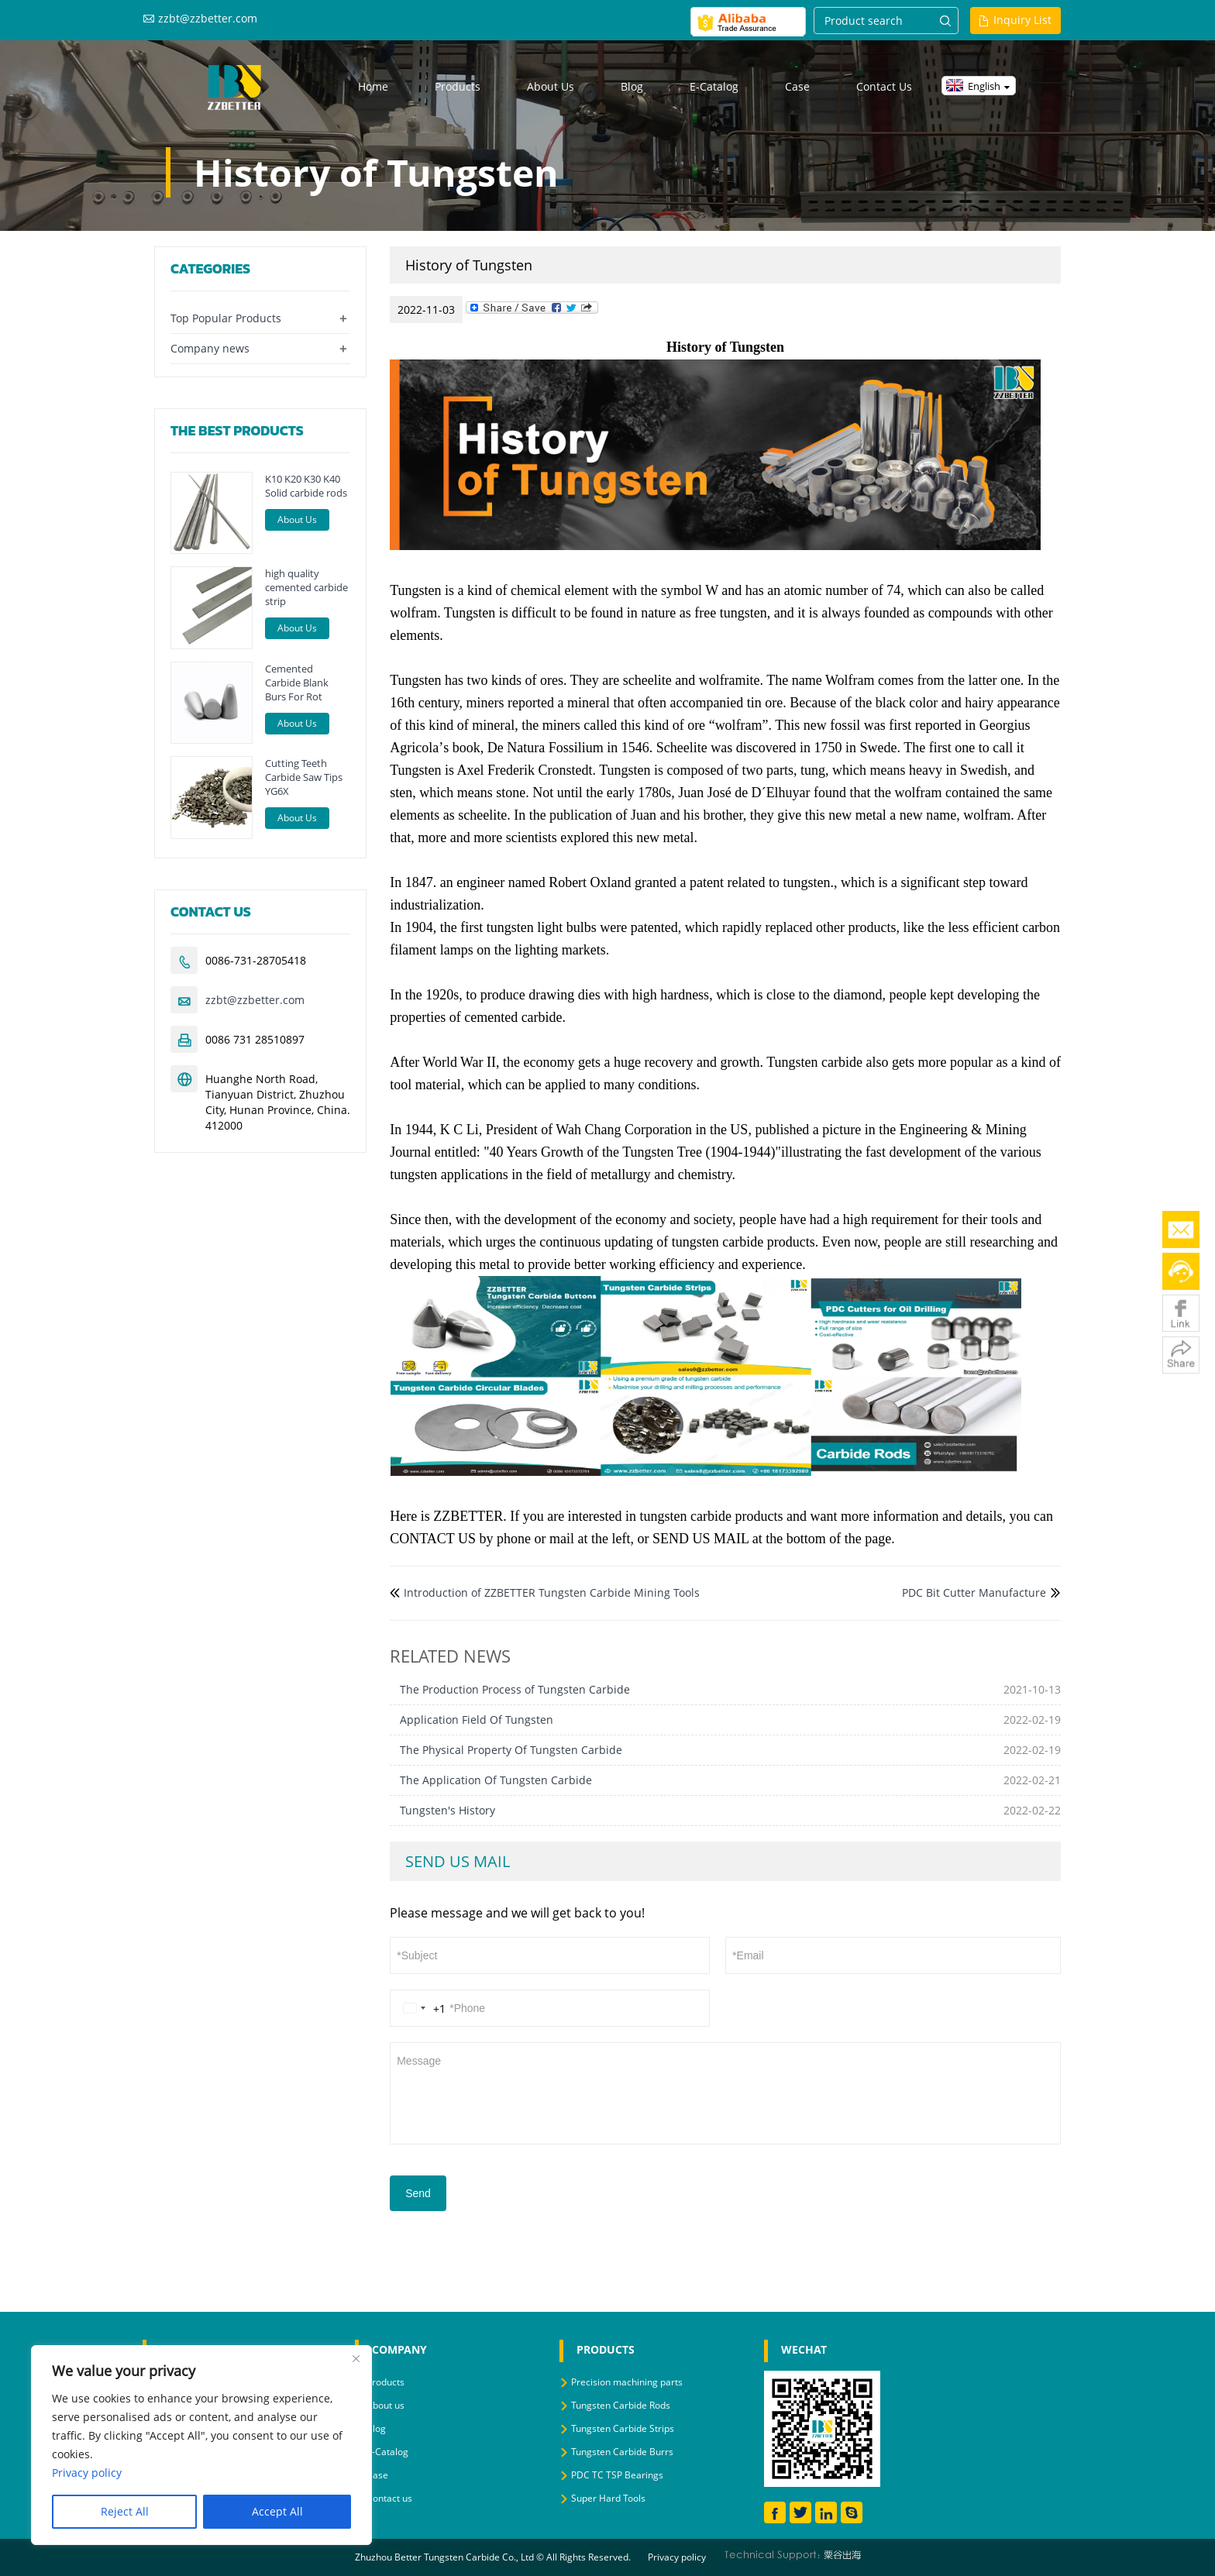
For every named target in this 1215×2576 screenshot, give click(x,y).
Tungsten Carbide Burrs (622, 2451)
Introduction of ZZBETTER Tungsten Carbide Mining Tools (552, 1592)
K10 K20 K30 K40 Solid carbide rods (306, 486)
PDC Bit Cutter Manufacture (974, 1592)
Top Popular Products (225, 318)
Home (373, 86)
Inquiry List (1022, 19)
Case (797, 86)
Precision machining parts (627, 2382)
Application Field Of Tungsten (476, 1719)
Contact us (884, 86)
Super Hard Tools (608, 2498)
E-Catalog (714, 86)
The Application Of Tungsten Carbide (496, 1780)
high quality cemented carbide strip (306, 587)
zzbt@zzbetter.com (207, 18)
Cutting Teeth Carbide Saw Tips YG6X (303, 777)
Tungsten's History (447, 1810)
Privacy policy (677, 2557)
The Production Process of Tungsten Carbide (515, 1689)
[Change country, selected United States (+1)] (422, 2008)
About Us (297, 519)
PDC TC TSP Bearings (617, 2474)
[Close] (355, 2358)
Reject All (125, 2511)
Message (725, 2091)
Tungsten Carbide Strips (622, 2428)
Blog (632, 86)
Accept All (277, 2511)
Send (418, 2193)
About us (550, 86)
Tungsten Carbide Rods (620, 2405)
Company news (210, 348)
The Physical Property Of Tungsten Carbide (511, 1749)
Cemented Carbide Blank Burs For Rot (297, 682)
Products (457, 86)
